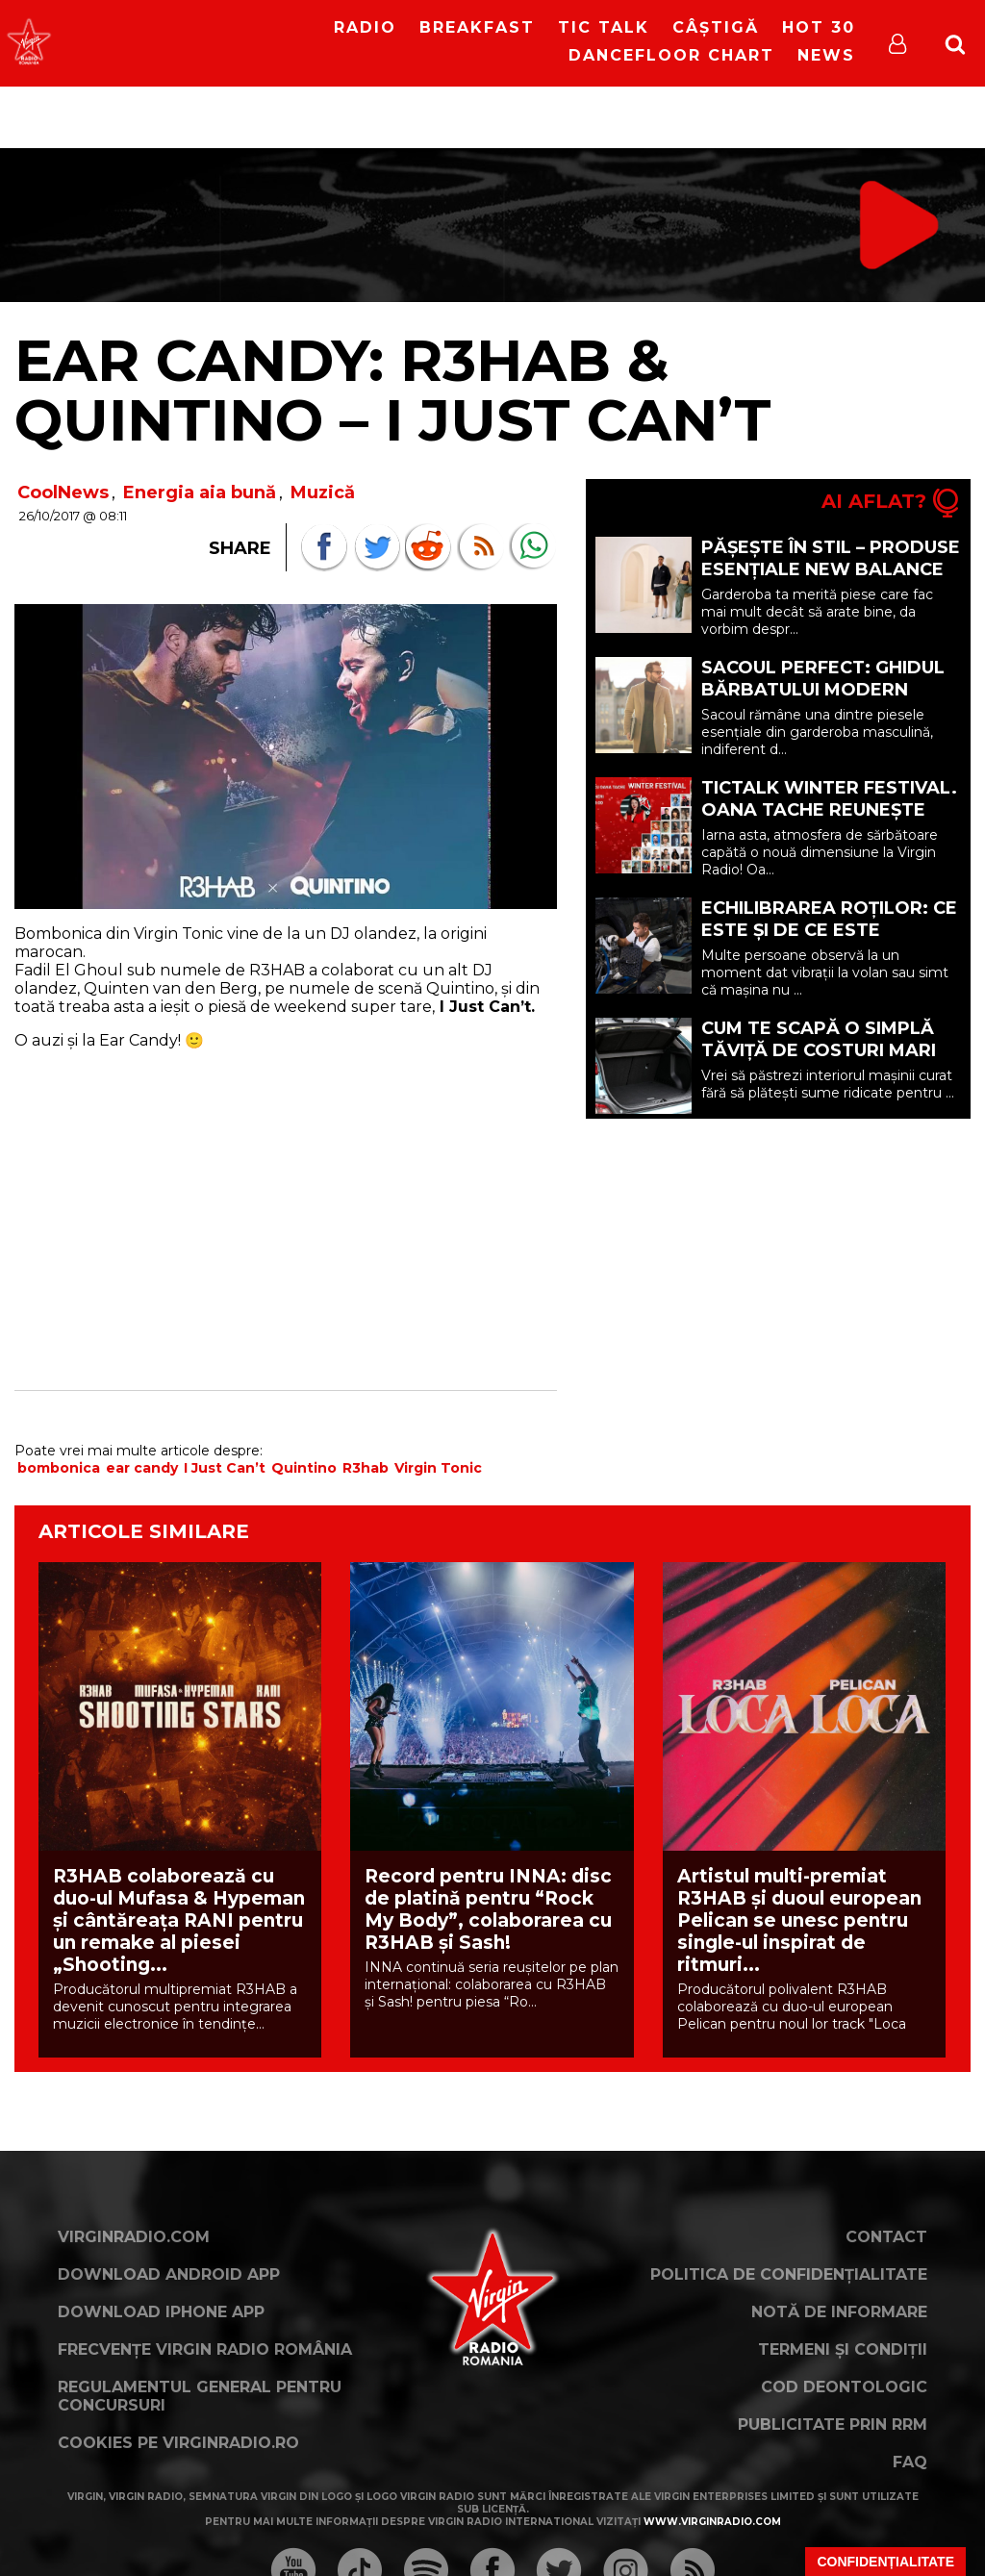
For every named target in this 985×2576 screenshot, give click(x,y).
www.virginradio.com (712, 2521)
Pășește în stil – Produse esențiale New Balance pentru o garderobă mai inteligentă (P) (831, 580)
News (826, 55)
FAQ (910, 2462)
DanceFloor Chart (671, 55)
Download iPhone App (161, 2312)
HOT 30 (818, 27)
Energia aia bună (199, 492)
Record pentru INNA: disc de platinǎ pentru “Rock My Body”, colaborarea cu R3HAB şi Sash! (488, 1909)
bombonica (58, 1468)
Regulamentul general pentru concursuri (199, 2396)
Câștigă (715, 27)
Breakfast (477, 27)
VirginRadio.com (134, 2237)
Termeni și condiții (842, 2349)
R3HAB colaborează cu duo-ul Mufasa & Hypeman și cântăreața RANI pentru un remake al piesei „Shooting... (179, 1920)
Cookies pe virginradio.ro (178, 2443)
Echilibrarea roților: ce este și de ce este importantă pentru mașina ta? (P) (829, 941)
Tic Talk (603, 27)
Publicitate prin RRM (832, 2424)
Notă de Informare (839, 2312)
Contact (886, 2237)
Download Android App (169, 2274)
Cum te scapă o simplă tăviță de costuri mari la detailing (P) (818, 1050)
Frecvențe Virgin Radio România (205, 2349)
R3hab (365, 1468)
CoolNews (63, 492)
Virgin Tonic (438, 1468)
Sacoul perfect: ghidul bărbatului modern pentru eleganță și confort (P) (823, 701)
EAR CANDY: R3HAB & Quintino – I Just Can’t (392, 390)
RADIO (365, 27)
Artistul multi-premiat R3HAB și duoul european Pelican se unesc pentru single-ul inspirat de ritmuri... (799, 1920)
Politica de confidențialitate (788, 2274)
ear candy (142, 1468)
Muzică (322, 492)
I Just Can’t (224, 1468)
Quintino (304, 1468)
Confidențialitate (885, 2561)
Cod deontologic (844, 2387)
